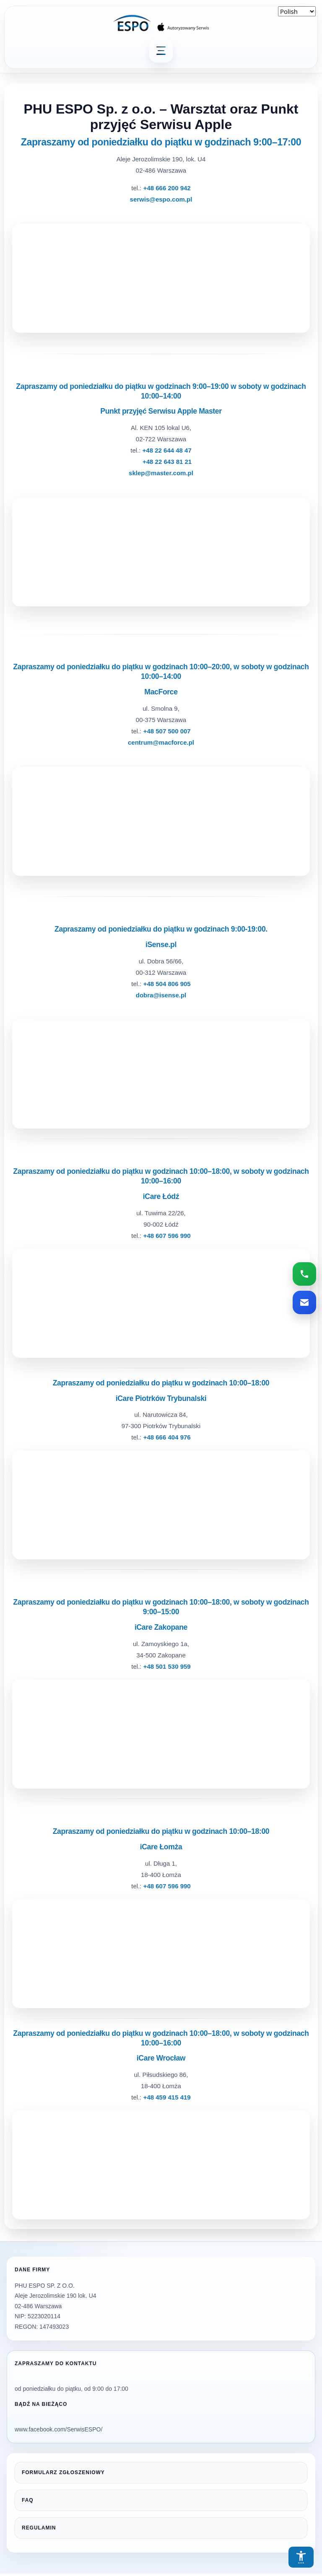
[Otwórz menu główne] (161, 50)
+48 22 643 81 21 (167, 461)
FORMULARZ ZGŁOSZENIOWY (63, 2472)
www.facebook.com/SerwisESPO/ (58, 2429)
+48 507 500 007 (167, 731)
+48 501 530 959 (167, 1666)
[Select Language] (297, 11)
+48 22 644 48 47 (167, 450)
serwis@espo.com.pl (161, 199)
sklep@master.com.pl (161, 472)
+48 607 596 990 (167, 1235)
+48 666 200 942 (167, 188)
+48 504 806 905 (167, 983)
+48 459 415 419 (167, 2097)
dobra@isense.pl (161, 995)
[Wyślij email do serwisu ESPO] (304, 1302)
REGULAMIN (39, 2528)
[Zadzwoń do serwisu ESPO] (304, 1274)
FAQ (28, 2500)
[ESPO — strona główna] (161, 23)
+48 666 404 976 (167, 1437)
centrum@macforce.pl (161, 742)
